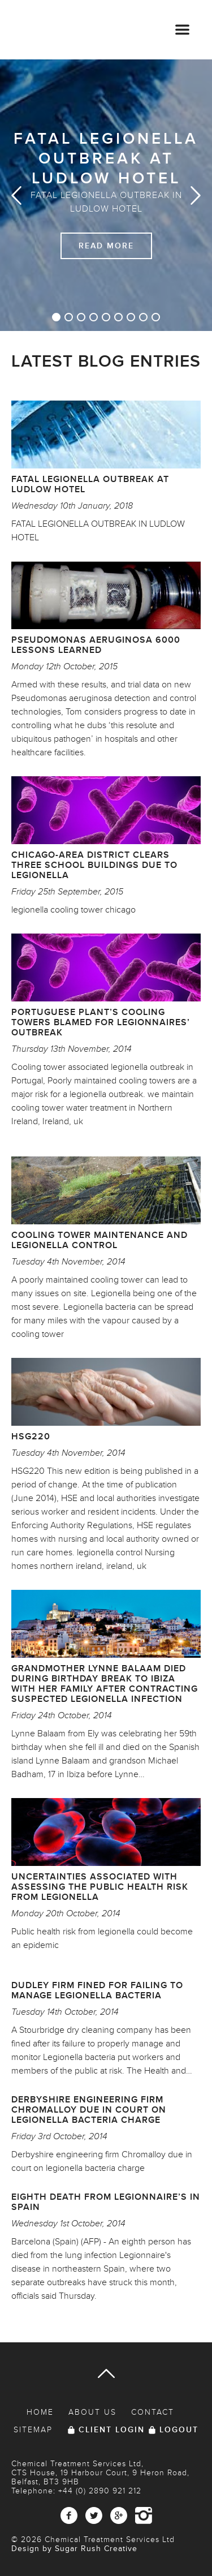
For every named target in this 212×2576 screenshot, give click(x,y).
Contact (152, 2412)
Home (40, 2412)
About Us (92, 2412)
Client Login (112, 2430)
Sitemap (33, 2430)
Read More (106, 246)
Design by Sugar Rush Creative (74, 2548)
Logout (178, 2430)
